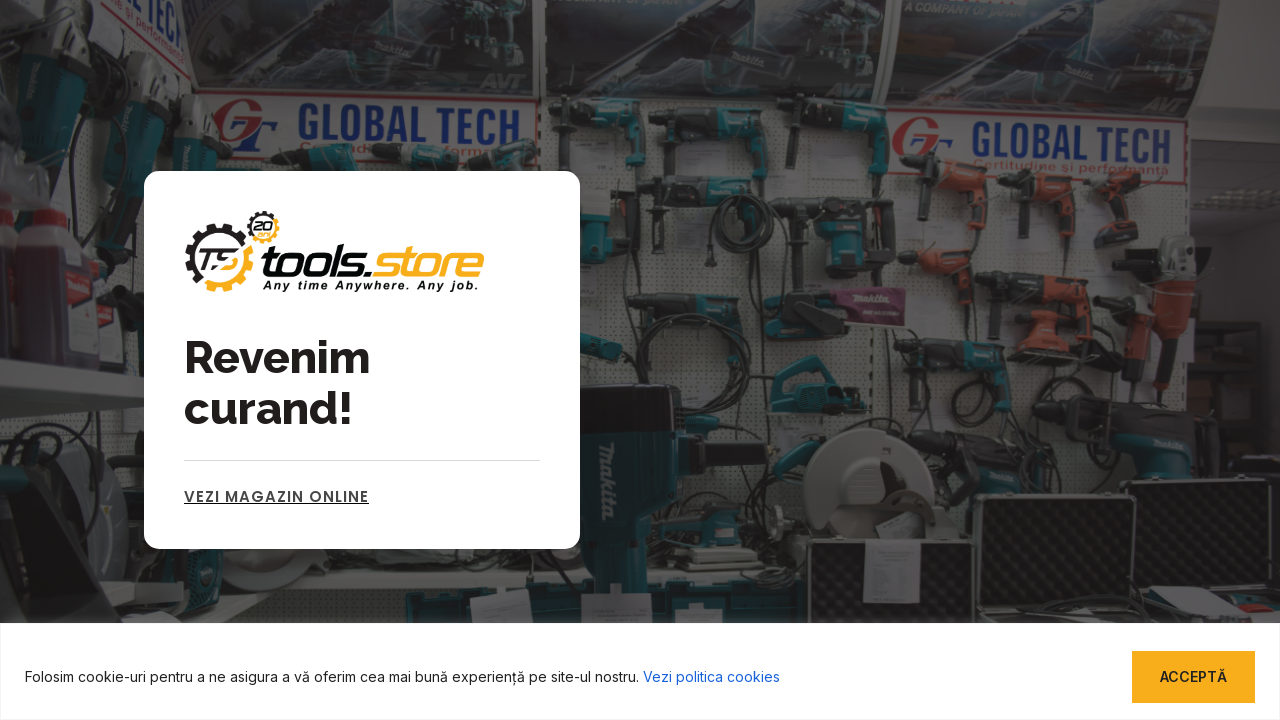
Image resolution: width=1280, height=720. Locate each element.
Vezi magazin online (276, 496)
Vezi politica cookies (711, 676)
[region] (640, 671)
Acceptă (1193, 676)
